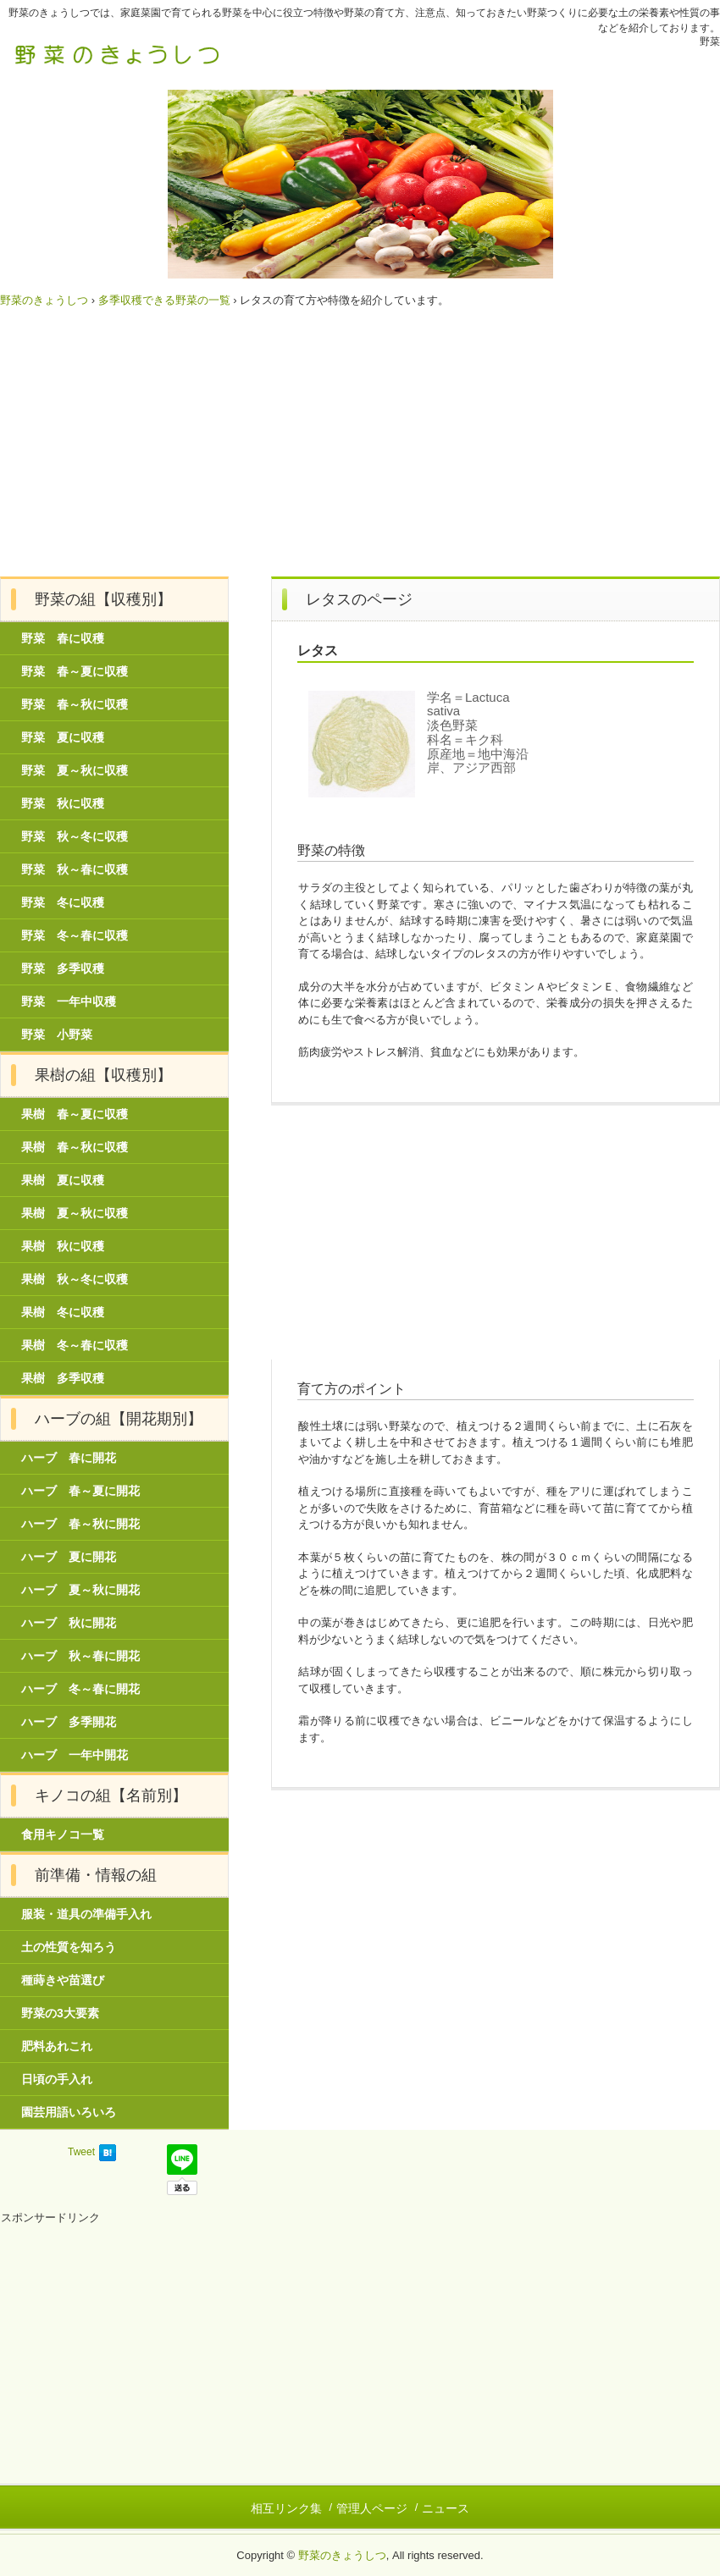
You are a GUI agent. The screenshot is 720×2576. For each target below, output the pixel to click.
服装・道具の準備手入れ (86, 1914)
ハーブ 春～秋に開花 (80, 1524)
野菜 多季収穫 (62, 968)
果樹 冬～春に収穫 (74, 1345)
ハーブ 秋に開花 (68, 1623)
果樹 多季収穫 (62, 1378)
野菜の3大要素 (60, 2013)
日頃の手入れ (56, 2079)
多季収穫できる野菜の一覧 (164, 300)
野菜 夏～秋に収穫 (74, 770)
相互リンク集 (286, 2508)
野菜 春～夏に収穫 (74, 671)
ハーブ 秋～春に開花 (80, 1656)
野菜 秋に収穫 (62, 803)
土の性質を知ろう (68, 1947)
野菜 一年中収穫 (68, 1001)
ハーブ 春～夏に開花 (80, 1491)
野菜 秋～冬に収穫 (74, 836)
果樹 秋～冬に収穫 (74, 1279)
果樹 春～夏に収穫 (74, 1114)
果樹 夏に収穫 (62, 1180)
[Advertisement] (360, 449)
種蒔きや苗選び (62, 1980)
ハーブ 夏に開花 (68, 1557)
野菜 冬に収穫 (62, 902)
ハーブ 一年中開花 (74, 1755)
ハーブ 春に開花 (68, 1458)
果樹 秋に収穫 (62, 1246)
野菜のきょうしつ (118, 53)
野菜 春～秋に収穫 (74, 704)
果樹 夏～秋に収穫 (74, 1213)
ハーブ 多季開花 (68, 1722)
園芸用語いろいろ (68, 2112)
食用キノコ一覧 (62, 1834)
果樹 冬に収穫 (62, 1312)
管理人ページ (371, 2508)
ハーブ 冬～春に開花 (80, 1689)
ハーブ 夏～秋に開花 (80, 1590)
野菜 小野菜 (56, 1034)
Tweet (81, 2152)
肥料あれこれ (56, 2046)
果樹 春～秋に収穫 (74, 1147)
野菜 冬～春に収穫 (74, 935)
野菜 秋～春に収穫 (74, 869)
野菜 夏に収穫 (62, 737)
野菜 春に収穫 (62, 638)
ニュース (445, 2508)
